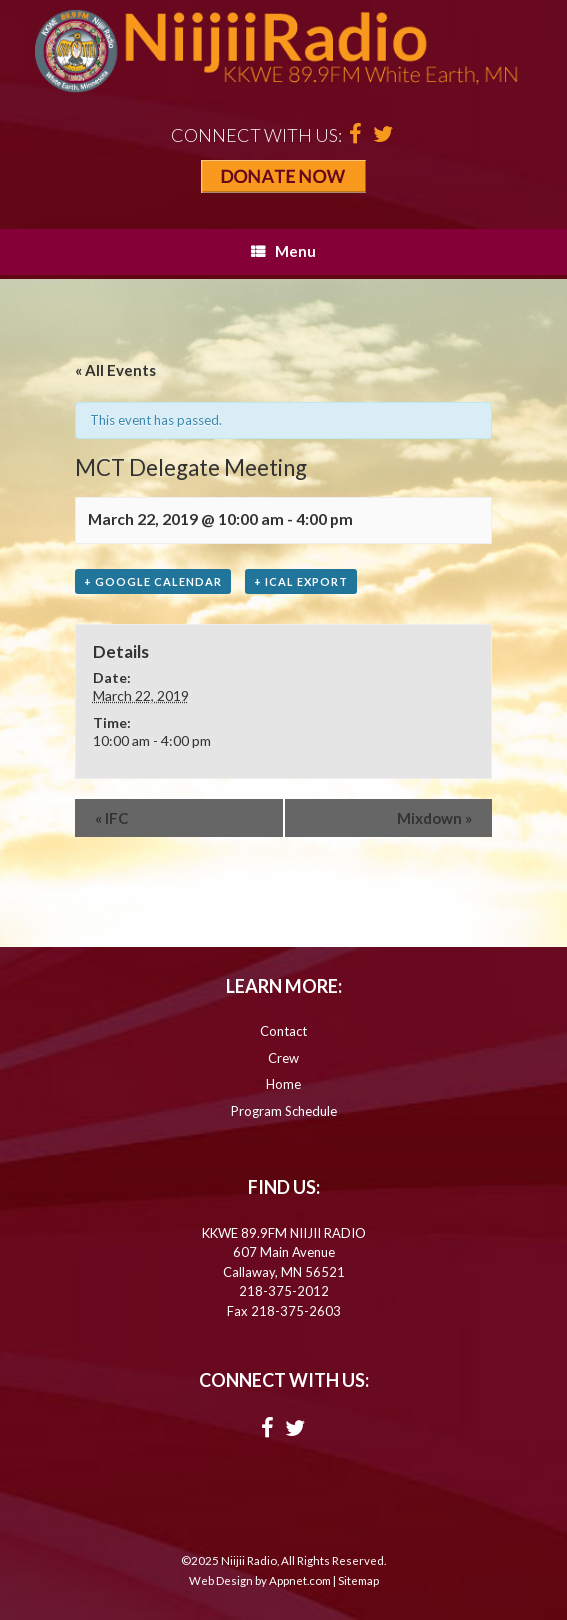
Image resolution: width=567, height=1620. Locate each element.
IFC (111, 818)
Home (283, 1084)
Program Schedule (284, 1111)
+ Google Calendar (153, 581)
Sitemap (358, 1580)
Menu (283, 251)
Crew (283, 1058)
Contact (283, 1031)
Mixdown (434, 818)
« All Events (115, 370)
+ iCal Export (301, 581)
